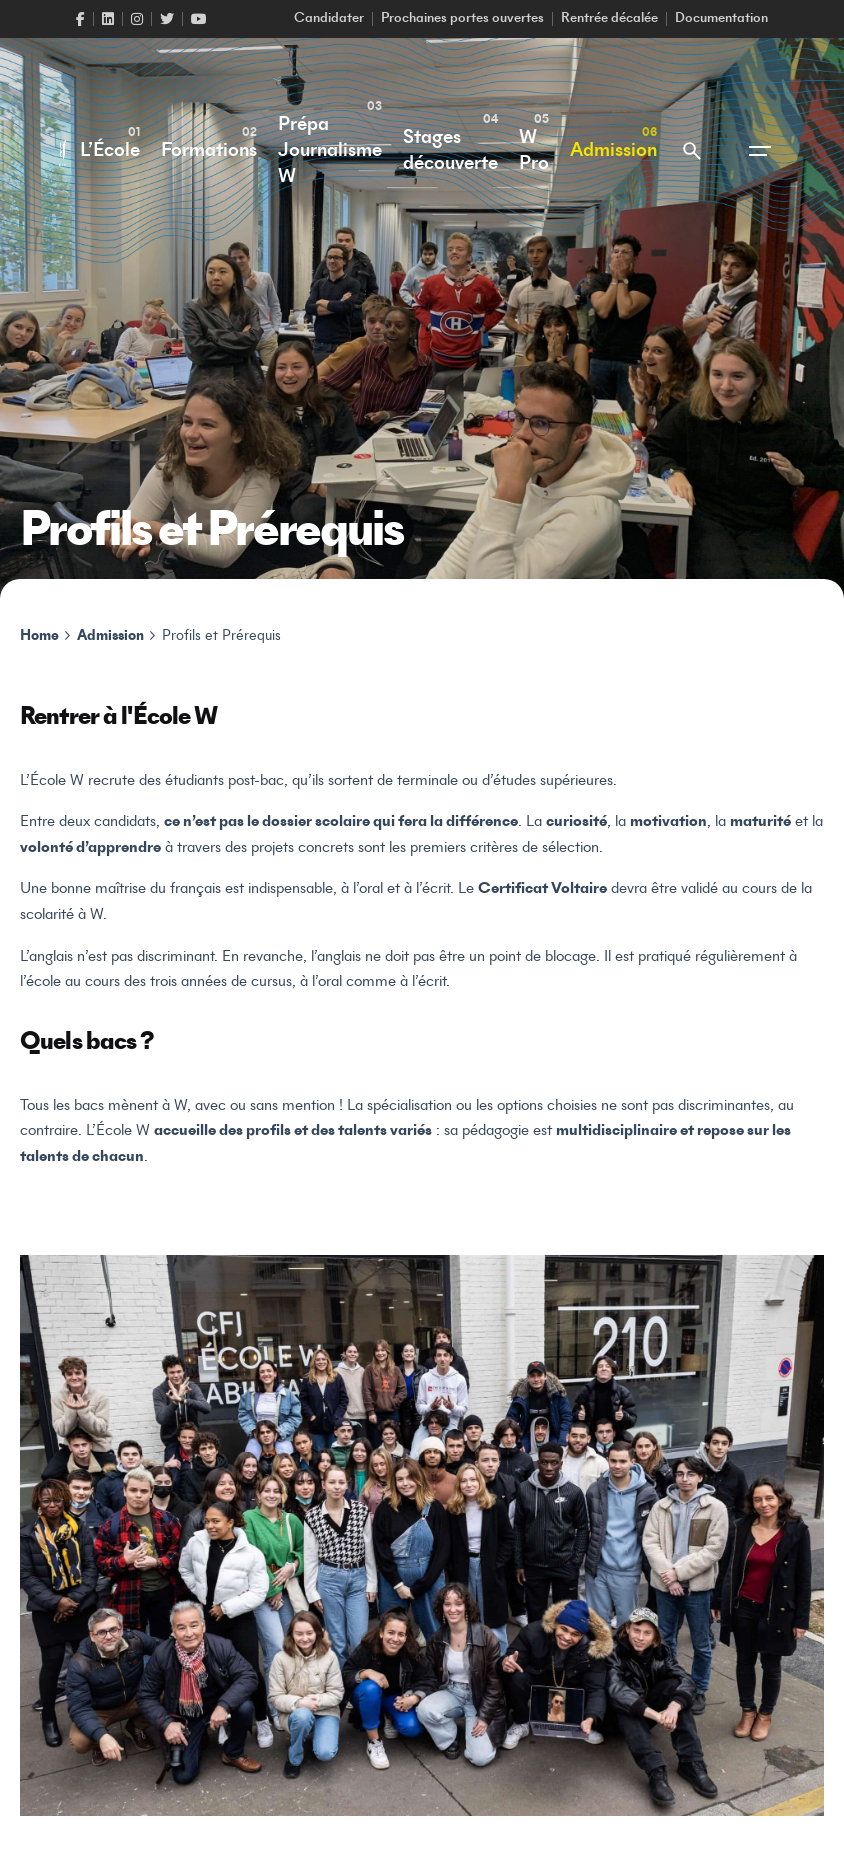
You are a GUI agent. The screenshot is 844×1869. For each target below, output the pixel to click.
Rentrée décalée (609, 19)
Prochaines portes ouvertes (462, 19)
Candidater (329, 19)
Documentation (721, 19)
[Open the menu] (760, 151)
